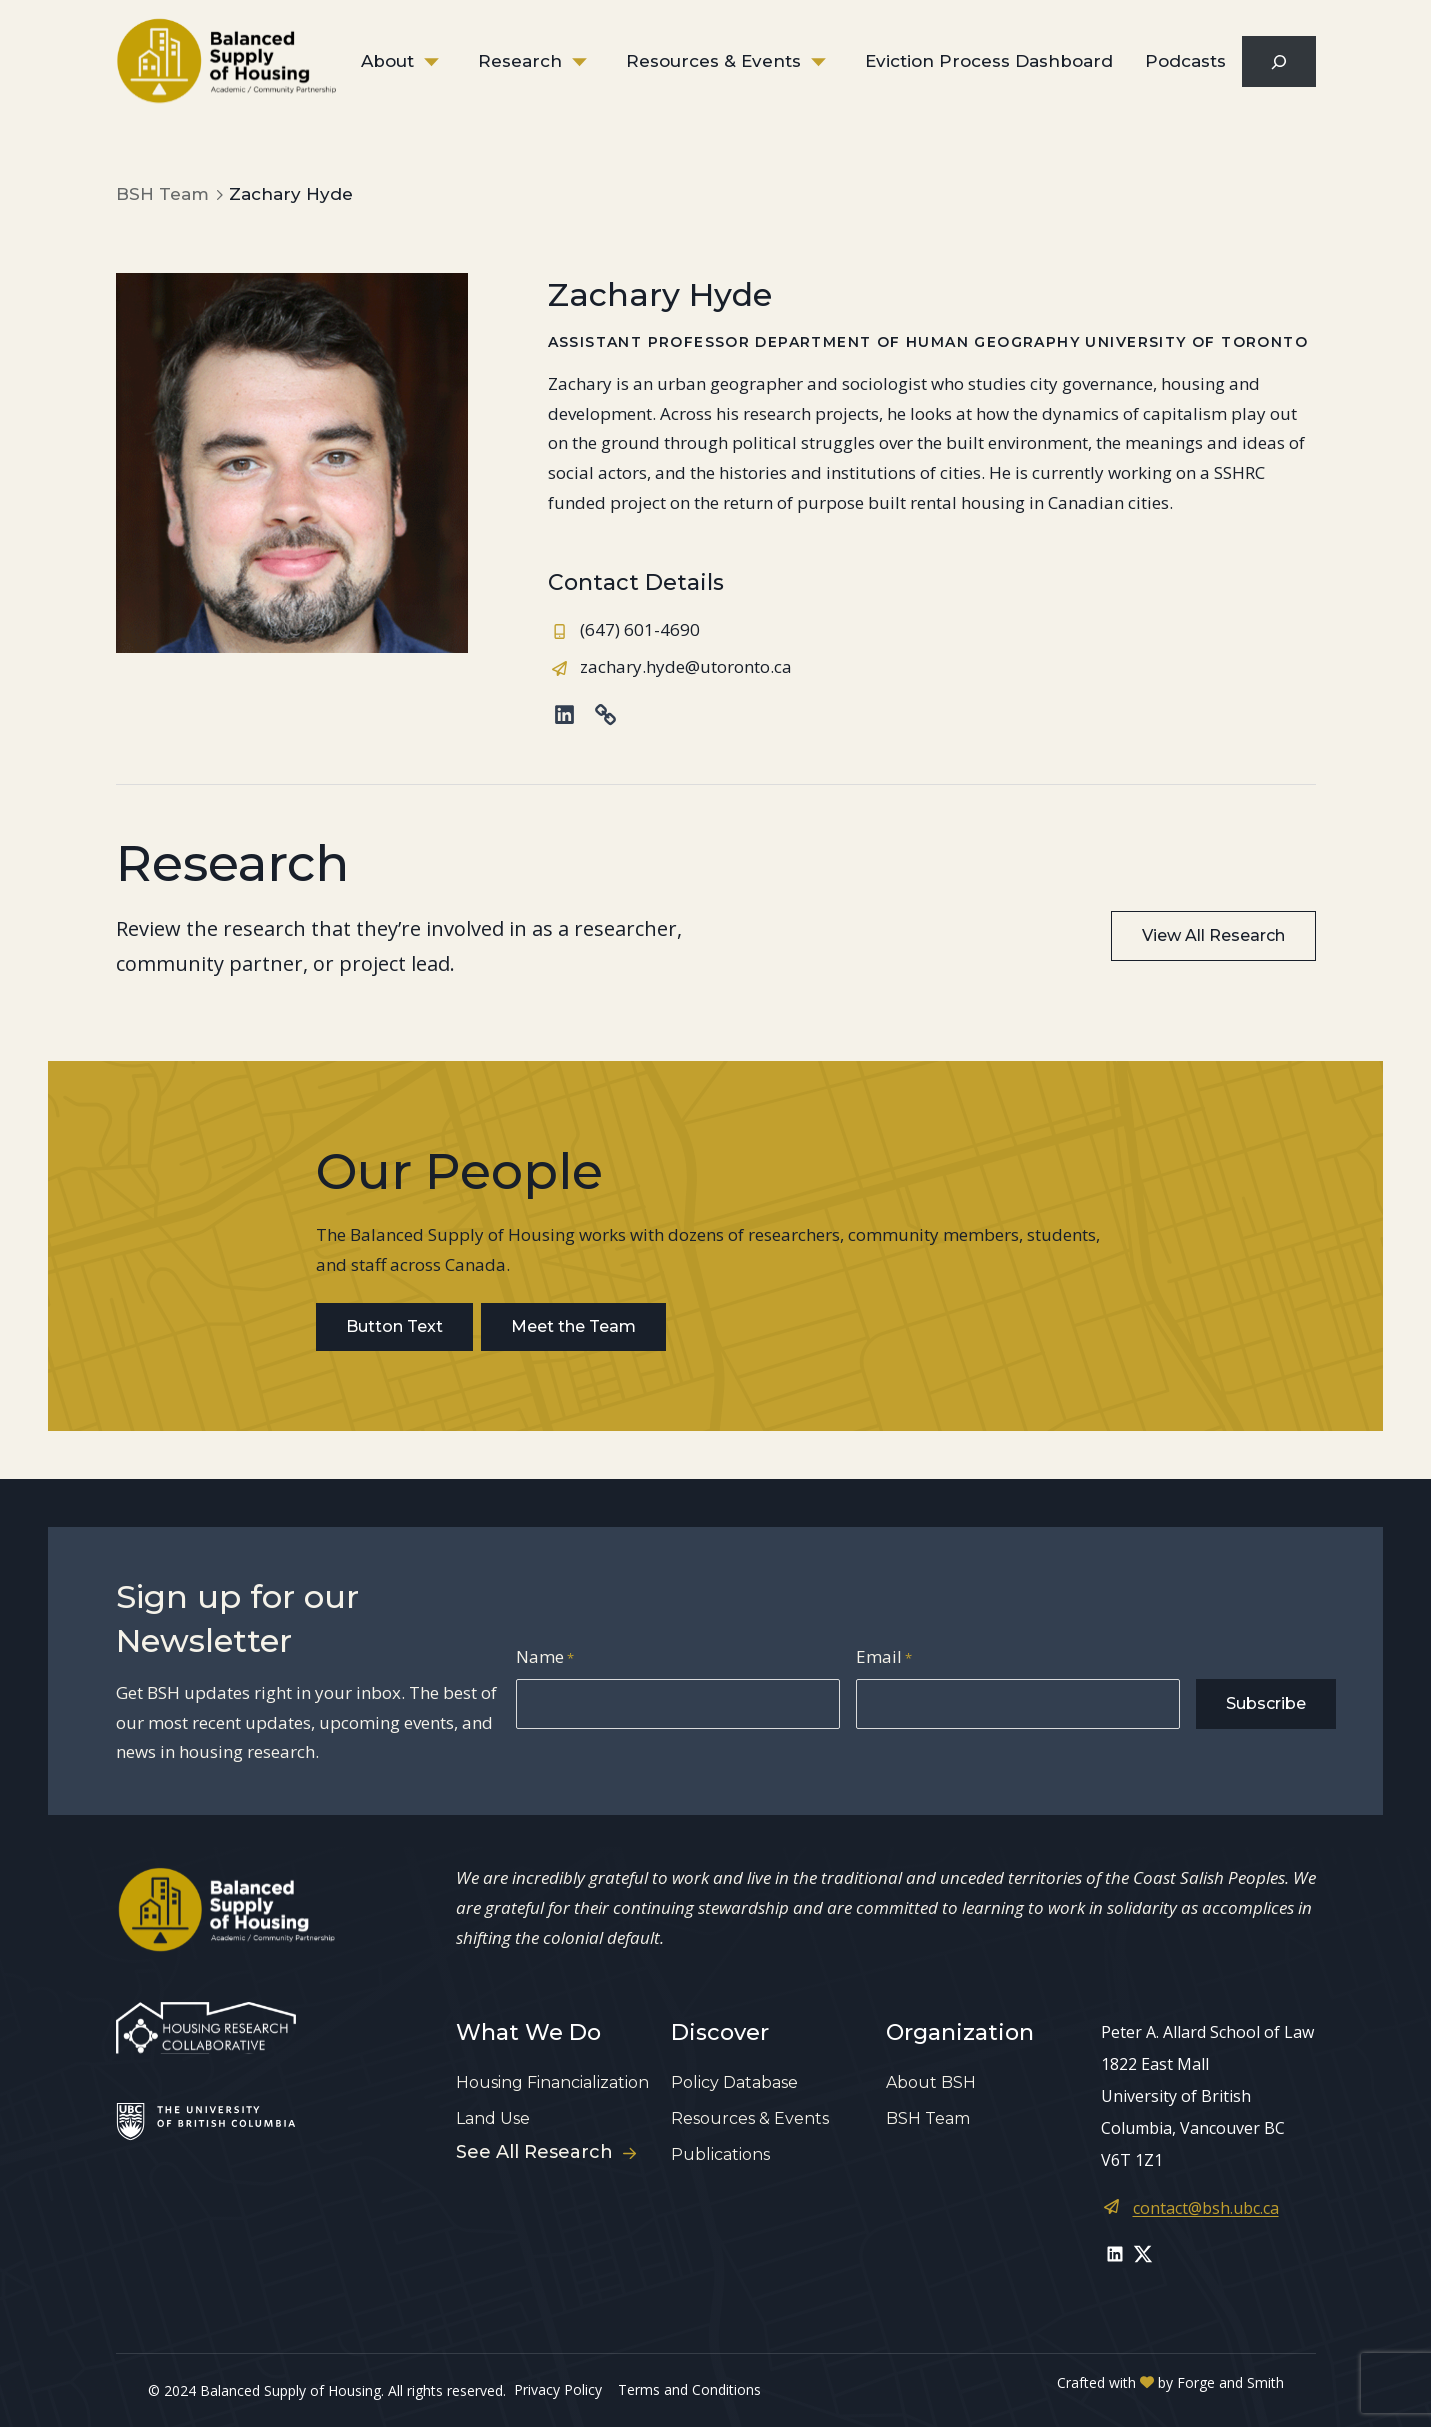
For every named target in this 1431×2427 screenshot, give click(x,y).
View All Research (1213, 935)
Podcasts (1185, 61)
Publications (720, 2154)
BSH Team (928, 2118)
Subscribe (1266, 1703)
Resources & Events (713, 61)
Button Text (394, 1326)
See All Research (546, 2152)
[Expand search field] (1278, 61)
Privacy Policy (558, 2389)
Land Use (493, 2118)
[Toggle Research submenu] (594, 62)
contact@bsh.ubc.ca (1206, 2208)
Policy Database (734, 2082)
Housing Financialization (552, 2082)
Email (884, 1658)
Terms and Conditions (689, 2389)
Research (520, 61)
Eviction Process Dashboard (989, 61)
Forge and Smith (1230, 2382)
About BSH (931, 2082)
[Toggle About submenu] (446, 62)
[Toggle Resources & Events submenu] (833, 62)
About (387, 61)
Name (545, 1658)
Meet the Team (573, 1326)
